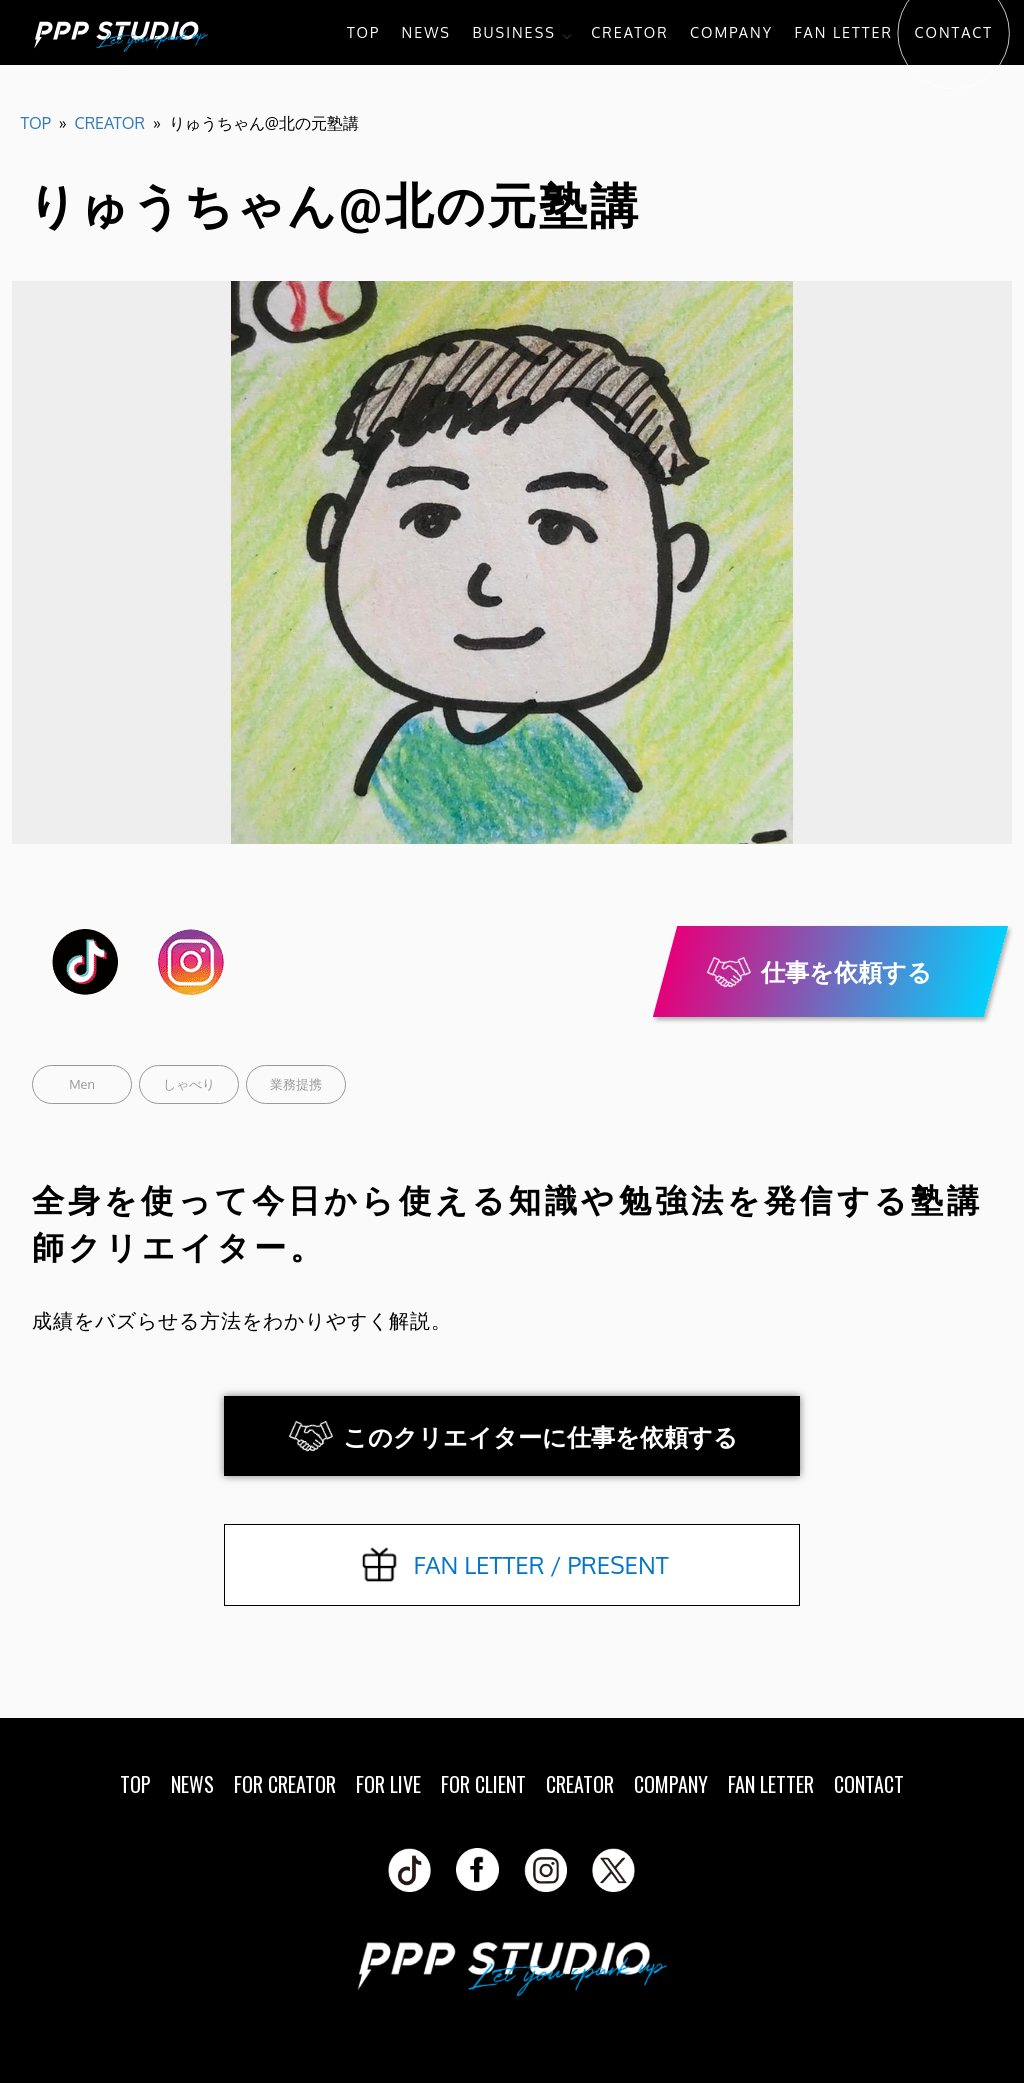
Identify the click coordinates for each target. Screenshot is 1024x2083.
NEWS (426, 32)
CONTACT (953, 32)
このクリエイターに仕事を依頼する (540, 1436)
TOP (363, 32)
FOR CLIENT (483, 1784)
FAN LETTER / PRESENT (540, 1564)
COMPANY (731, 32)
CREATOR (629, 32)
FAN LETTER (843, 32)
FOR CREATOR (285, 1784)
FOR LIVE (388, 1784)
